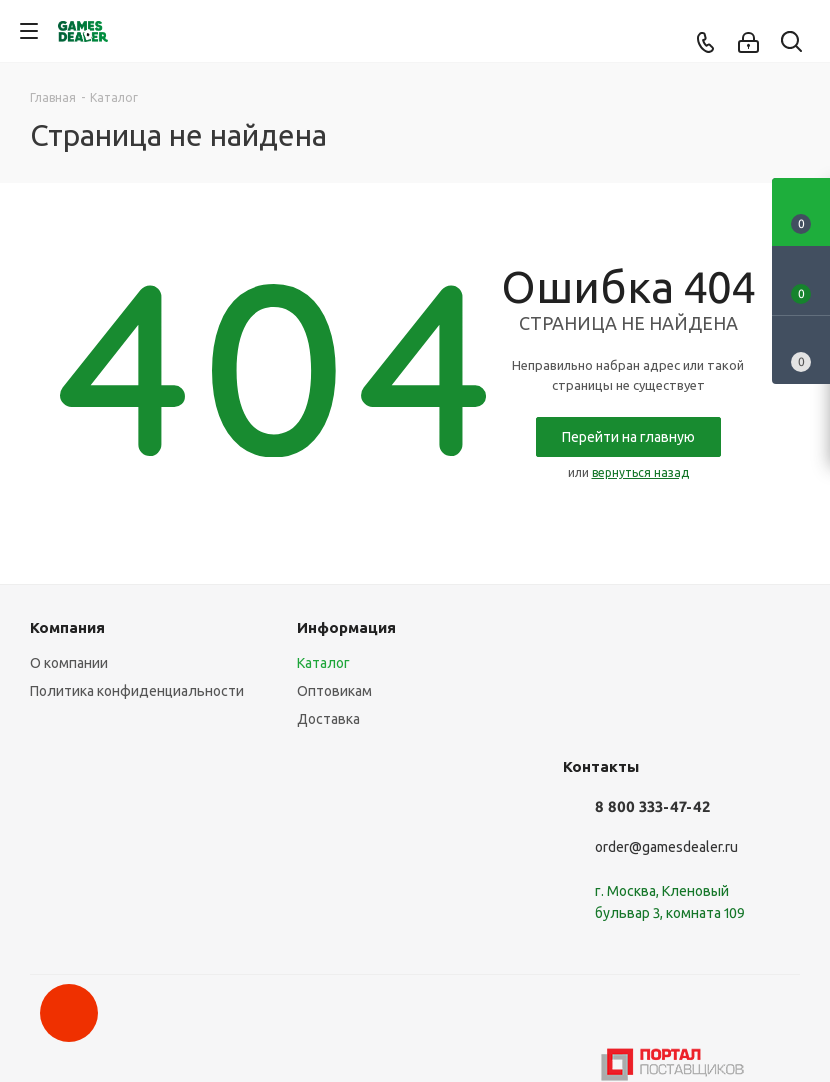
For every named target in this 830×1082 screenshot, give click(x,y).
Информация (346, 627)
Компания (67, 627)
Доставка (328, 719)
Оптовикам (334, 691)
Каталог (323, 663)
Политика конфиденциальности (137, 691)
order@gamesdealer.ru (666, 847)
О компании (69, 663)
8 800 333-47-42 (652, 806)
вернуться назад (640, 472)
